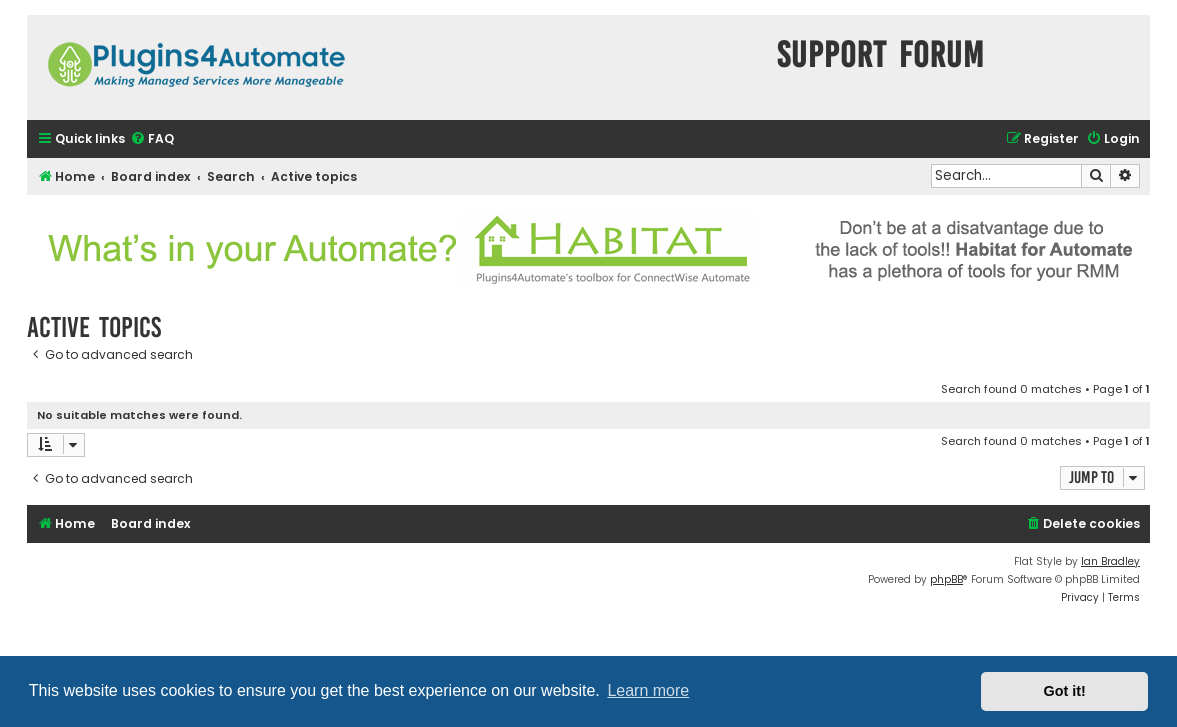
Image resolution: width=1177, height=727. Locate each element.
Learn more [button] (648, 690)
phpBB (946, 579)
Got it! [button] (1065, 691)
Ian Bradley (1110, 561)
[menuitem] (152, 139)
